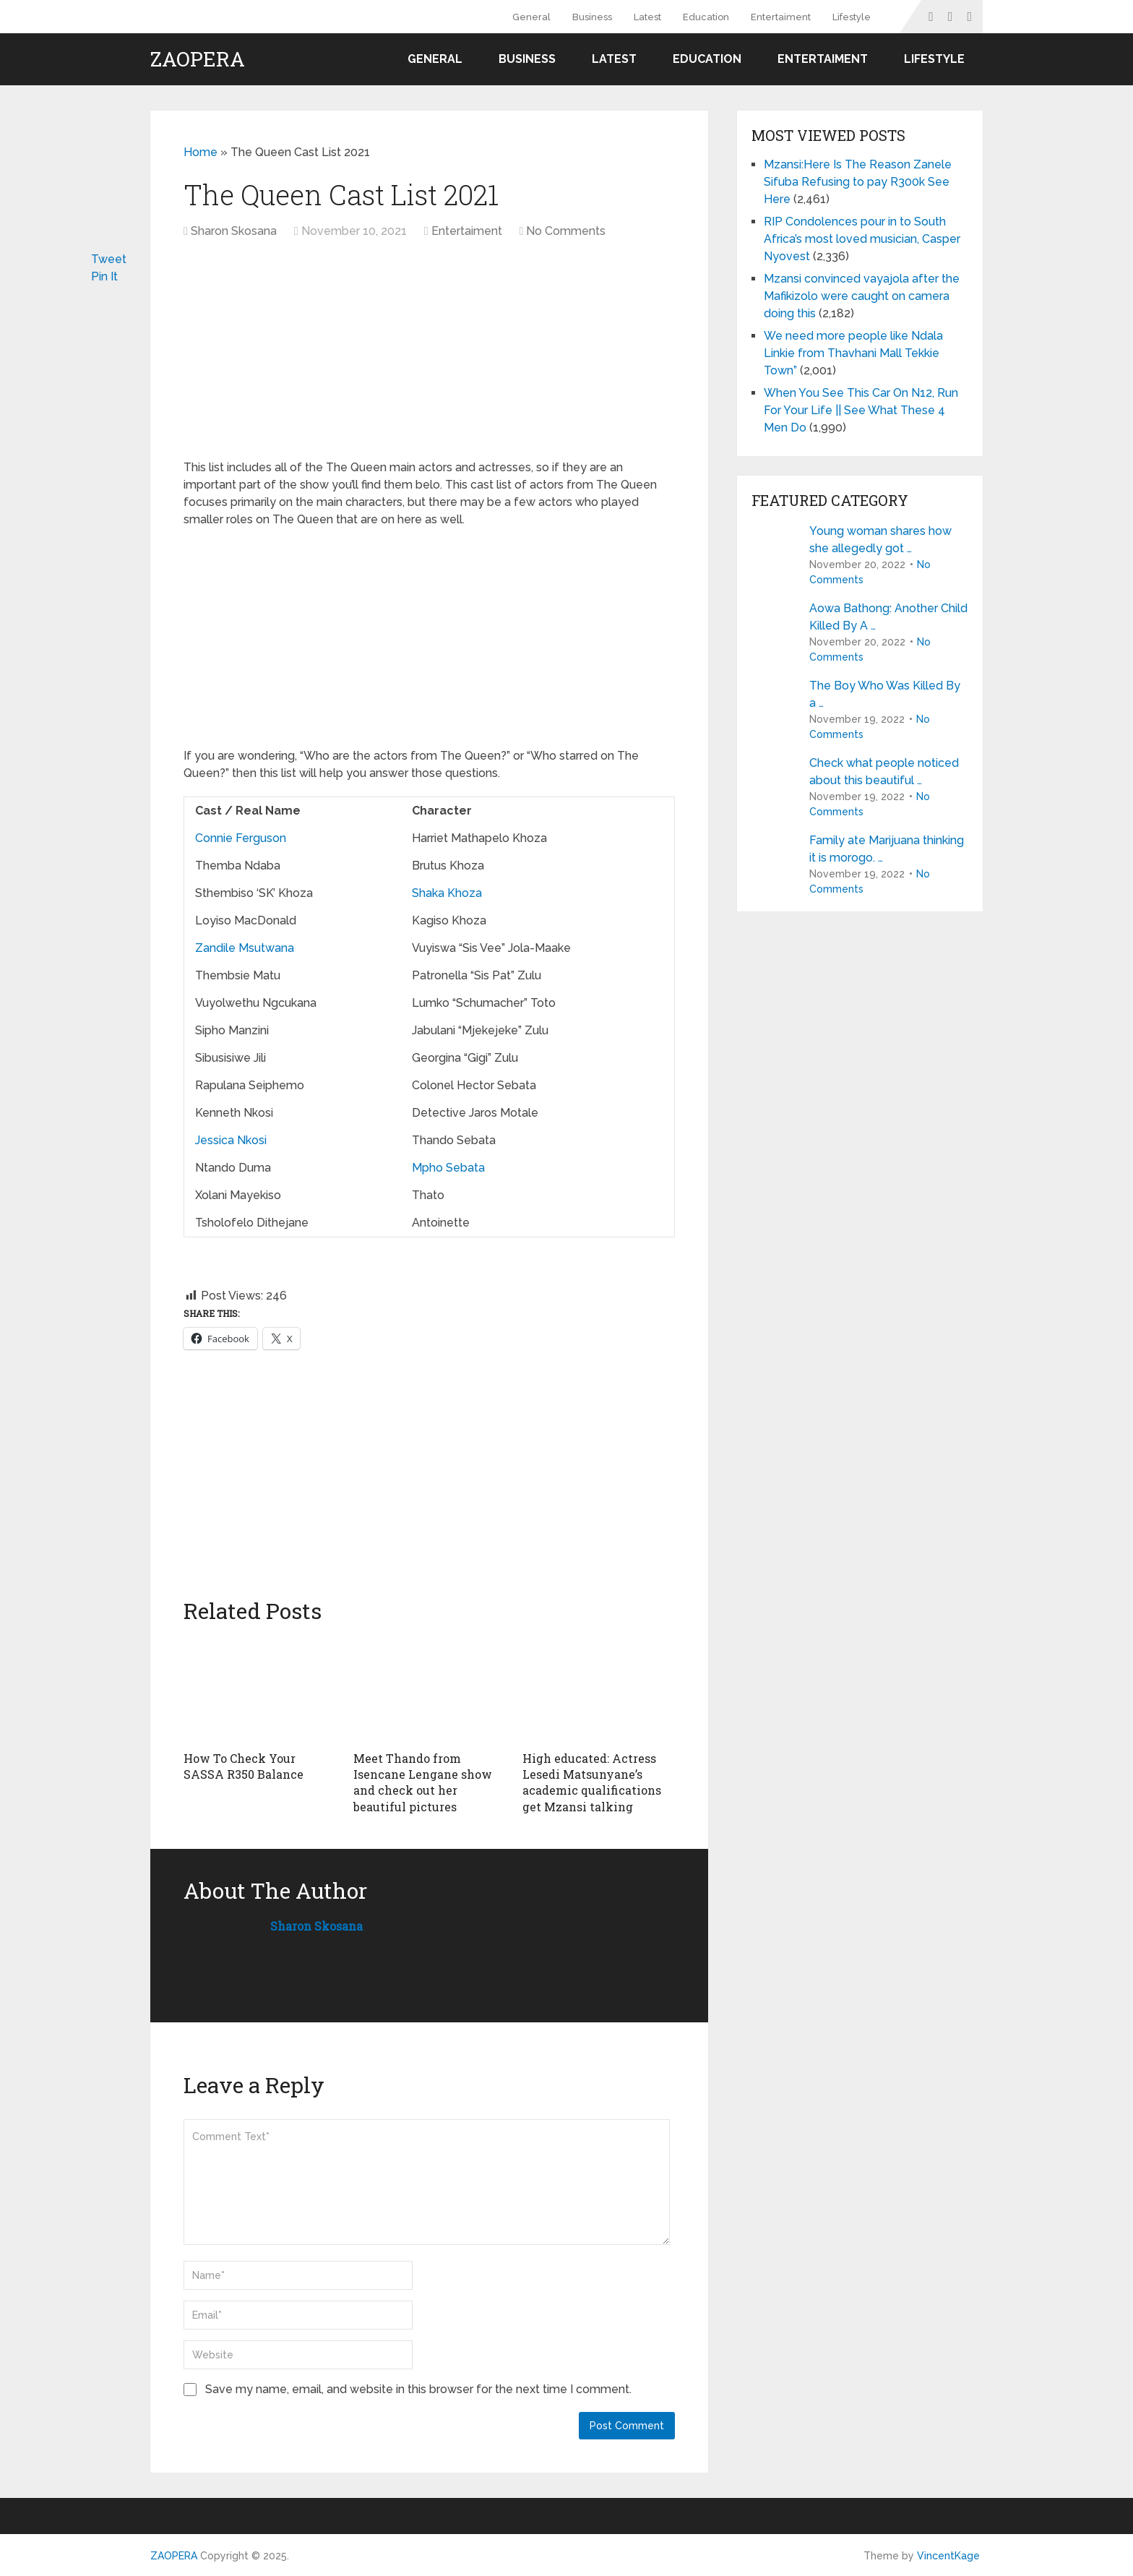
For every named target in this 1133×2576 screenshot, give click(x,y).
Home (200, 152)
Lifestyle (851, 17)
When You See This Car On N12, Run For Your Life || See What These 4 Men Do (861, 410)
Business (592, 17)
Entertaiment (781, 17)
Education (706, 17)
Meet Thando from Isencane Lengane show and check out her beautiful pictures (422, 1782)
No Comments (566, 231)
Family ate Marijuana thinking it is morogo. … (886, 848)
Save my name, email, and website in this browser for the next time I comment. (418, 2389)
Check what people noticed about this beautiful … (884, 771)
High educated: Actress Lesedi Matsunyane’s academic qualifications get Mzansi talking (591, 1782)
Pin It (104, 276)
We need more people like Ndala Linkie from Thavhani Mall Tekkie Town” (853, 353)
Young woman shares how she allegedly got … (880, 539)
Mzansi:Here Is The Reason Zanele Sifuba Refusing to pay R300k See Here (858, 182)
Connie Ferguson (240, 838)
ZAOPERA (197, 59)
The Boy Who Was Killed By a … (884, 694)
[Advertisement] (308, 355)
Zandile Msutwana (244, 948)
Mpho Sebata (448, 1168)
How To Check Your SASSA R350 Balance (243, 1766)
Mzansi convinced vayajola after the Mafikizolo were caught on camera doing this (862, 296)
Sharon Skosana (234, 231)
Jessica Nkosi (231, 1140)
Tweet (108, 259)
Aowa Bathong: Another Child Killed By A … (888, 616)
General (531, 17)
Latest (647, 17)
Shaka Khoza (447, 893)
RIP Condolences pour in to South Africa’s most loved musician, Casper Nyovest (862, 239)
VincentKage (948, 2556)
